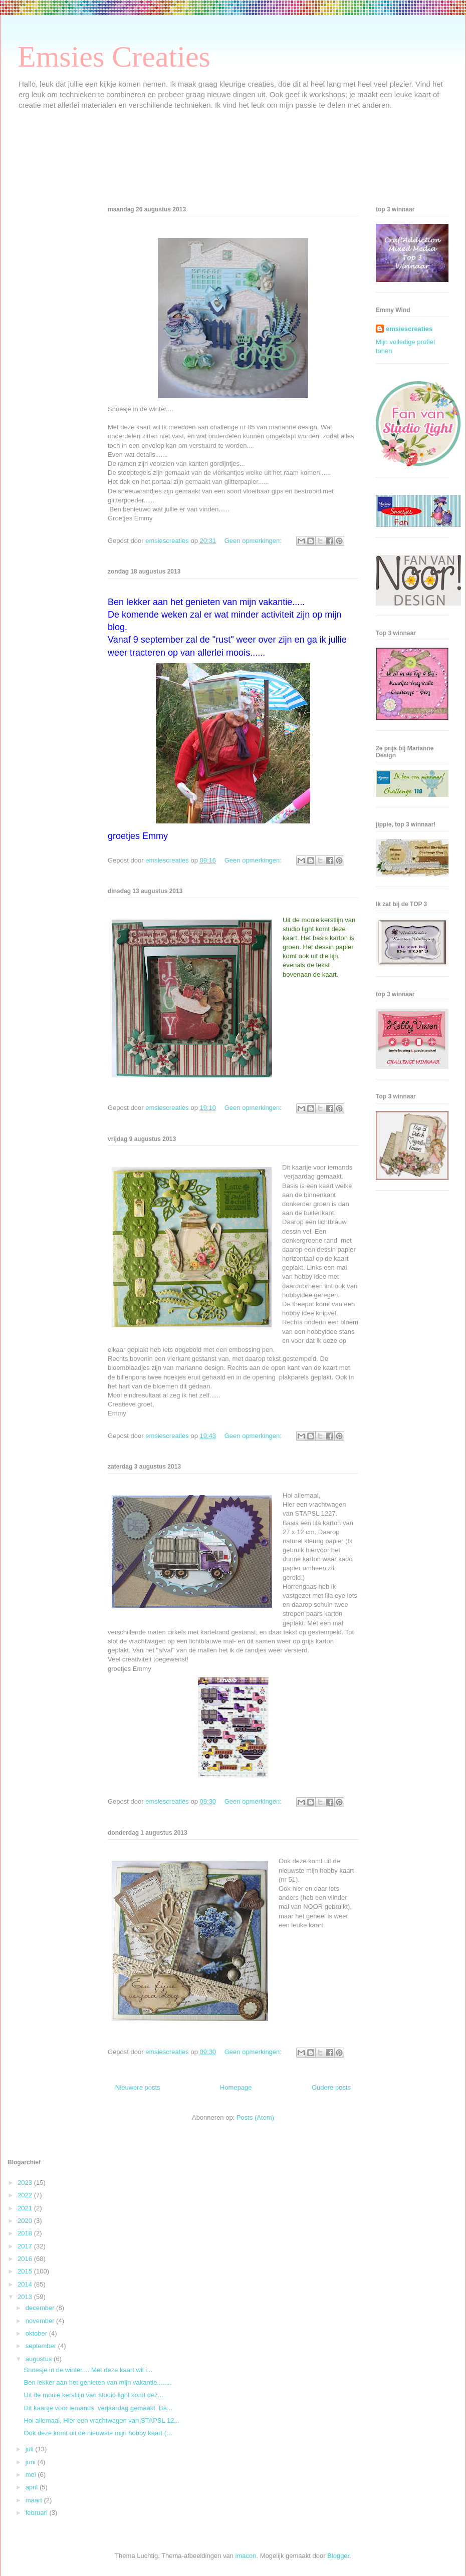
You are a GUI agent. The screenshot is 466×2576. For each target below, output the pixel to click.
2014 (26, 2284)
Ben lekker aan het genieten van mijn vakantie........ (97, 2382)
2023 (26, 2182)
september (42, 2346)
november (41, 2321)
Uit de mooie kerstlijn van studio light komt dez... (93, 2395)
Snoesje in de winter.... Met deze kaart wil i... (88, 2370)
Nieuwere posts (137, 2087)
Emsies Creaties (114, 56)
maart (35, 2500)
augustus (40, 2359)
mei (32, 2474)
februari (38, 2512)
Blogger (338, 2555)
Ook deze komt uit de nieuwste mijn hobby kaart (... (98, 2433)
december (41, 2308)
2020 (26, 2220)
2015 (26, 2271)
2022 (26, 2195)
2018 (26, 2233)
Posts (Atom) (255, 2117)
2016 (26, 2258)
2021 (26, 2208)
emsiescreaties (409, 329)
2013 (26, 2297)
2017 (26, 2246)
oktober (37, 2333)
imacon (246, 2555)
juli (31, 2449)
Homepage (236, 2087)
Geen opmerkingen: (254, 540)
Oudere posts (331, 2087)
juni (32, 2462)
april (33, 2487)
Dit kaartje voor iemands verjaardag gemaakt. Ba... (98, 2408)
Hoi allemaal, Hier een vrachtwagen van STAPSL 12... (101, 2420)
